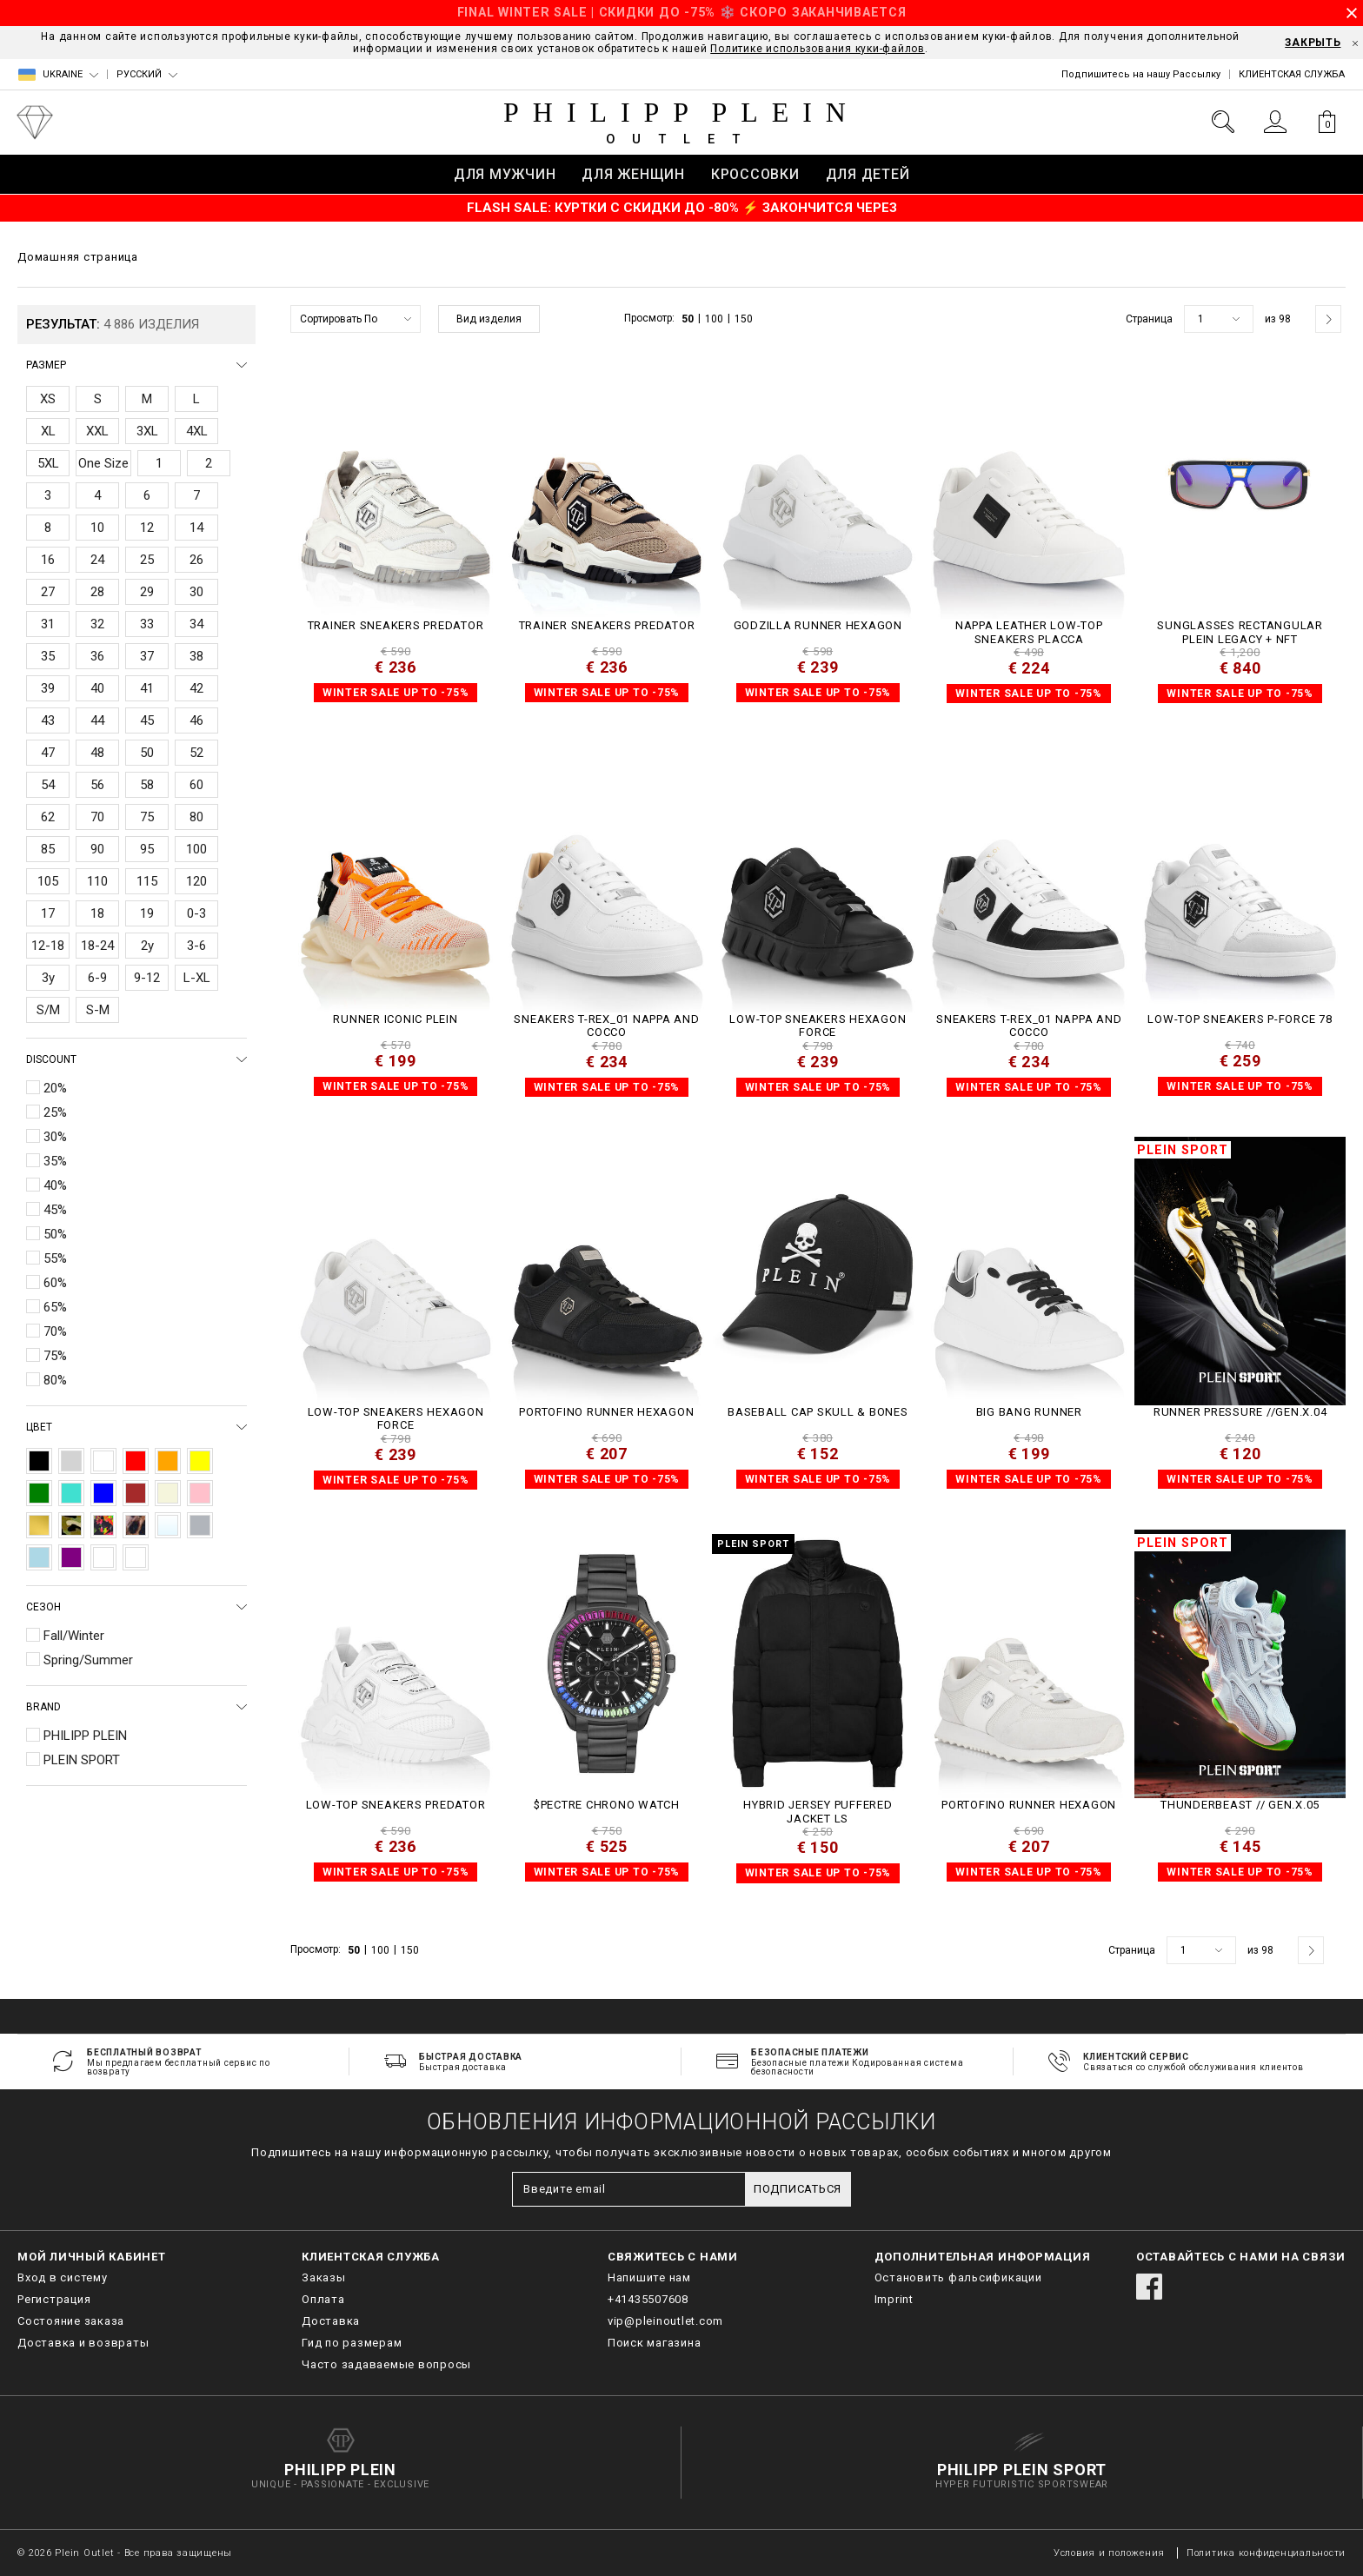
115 (146, 881)
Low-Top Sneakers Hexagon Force (817, 1025)
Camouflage (71, 1525)
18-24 (97, 945)
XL (48, 431)
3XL (147, 431)
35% (55, 1161)
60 (196, 785)
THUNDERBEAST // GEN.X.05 (1240, 1804)
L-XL (196, 978)
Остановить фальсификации (958, 2277)
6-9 (97, 978)
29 (147, 592)
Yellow (200, 1461)
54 (48, 785)
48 (97, 752)
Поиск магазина (654, 2342)
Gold (39, 1525)
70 (97, 817)
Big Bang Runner (1029, 1411)
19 (147, 913)
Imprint (894, 2299)
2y (147, 945)
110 (97, 881)
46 (196, 720)
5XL (48, 463)
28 (97, 592)
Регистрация (53, 2299)
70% (55, 1331)
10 (97, 527)
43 (48, 720)
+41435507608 (648, 2299)
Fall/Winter (73, 1635)
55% (55, 1258)
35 (48, 656)
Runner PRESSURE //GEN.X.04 (1240, 1411)
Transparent (168, 1525)
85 (48, 849)
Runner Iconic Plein (395, 1019)
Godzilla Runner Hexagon (818, 625)
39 (48, 688)
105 (47, 881)
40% (55, 1185)
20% (55, 1088)
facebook (1149, 2287)
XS (48, 399)
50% (55, 1234)
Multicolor (103, 1525)
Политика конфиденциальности (1266, 2553)
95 (147, 849)
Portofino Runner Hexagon (606, 1411)
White (103, 1461)
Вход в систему (62, 2277)
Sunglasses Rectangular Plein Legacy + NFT (1240, 632)
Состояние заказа (70, 2320)
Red (136, 1461)
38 (196, 656)
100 (196, 849)
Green (39, 1493)
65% (55, 1307)
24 (97, 560)
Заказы (324, 2277)
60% (55, 1283)
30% (55, 1137)
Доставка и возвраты (83, 2342)
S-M (98, 1010)
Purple (71, 1557)
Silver (200, 1525)
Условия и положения (1109, 2553)
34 (196, 624)
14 (196, 527)
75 (147, 817)
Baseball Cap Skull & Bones (818, 1411)
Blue (103, 1493)
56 (97, 785)
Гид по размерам (352, 2342)
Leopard (136, 1525)
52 (196, 752)
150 (744, 319)
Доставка (331, 2320)
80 (196, 817)
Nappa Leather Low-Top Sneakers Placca (1029, 632)
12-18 (47, 945)
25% (55, 1112)
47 (48, 752)
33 (147, 624)
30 (196, 592)
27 (48, 592)
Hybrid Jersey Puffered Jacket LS (818, 1811)
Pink (200, 1493)
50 (147, 752)
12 (147, 527)
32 (97, 624)
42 (196, 688)
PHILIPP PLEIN (85, 1735)
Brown (136, 1493)
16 (48, 560)
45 (147, 720)
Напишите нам (649, 2277)
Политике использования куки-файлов (817, 49)
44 (97, 720)
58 (147, 785)
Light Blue (39, 1557)
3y (48, 978)
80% (55, 1380)
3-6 (196, 945)
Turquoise (71, 1493)
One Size (103, 463)
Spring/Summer (88, 1660)
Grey (71, 1461)
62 (48, 817)
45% (55, 1210)
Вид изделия (489, 319)
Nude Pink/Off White (103, 1557)
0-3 (196, 913)
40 (97, 688)
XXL (97, 431)
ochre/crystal (136, 1557)
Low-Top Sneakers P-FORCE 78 (1239, 1019)
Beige (168, 1493)
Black (39, 1461)
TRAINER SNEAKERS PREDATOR (396, 625)
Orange (168, 1461)
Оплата (323, 2299)
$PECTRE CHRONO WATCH (607, 1804)
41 (147, 688)
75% (55, 1356)
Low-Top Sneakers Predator (396, 1804)
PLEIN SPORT (81, 1760)
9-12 (147, 978)
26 (196, 560)
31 (48, 624)
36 (97, 656)
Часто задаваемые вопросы (386, 2364)
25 (147, 560)
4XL (197, 431)
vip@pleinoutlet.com (665, 2320)
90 (97, 849)
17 (48, 913)
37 (147, 656)
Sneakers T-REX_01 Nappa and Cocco (606, 1025)
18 (97, 913)
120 (196, 881)
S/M (48, 1010)
